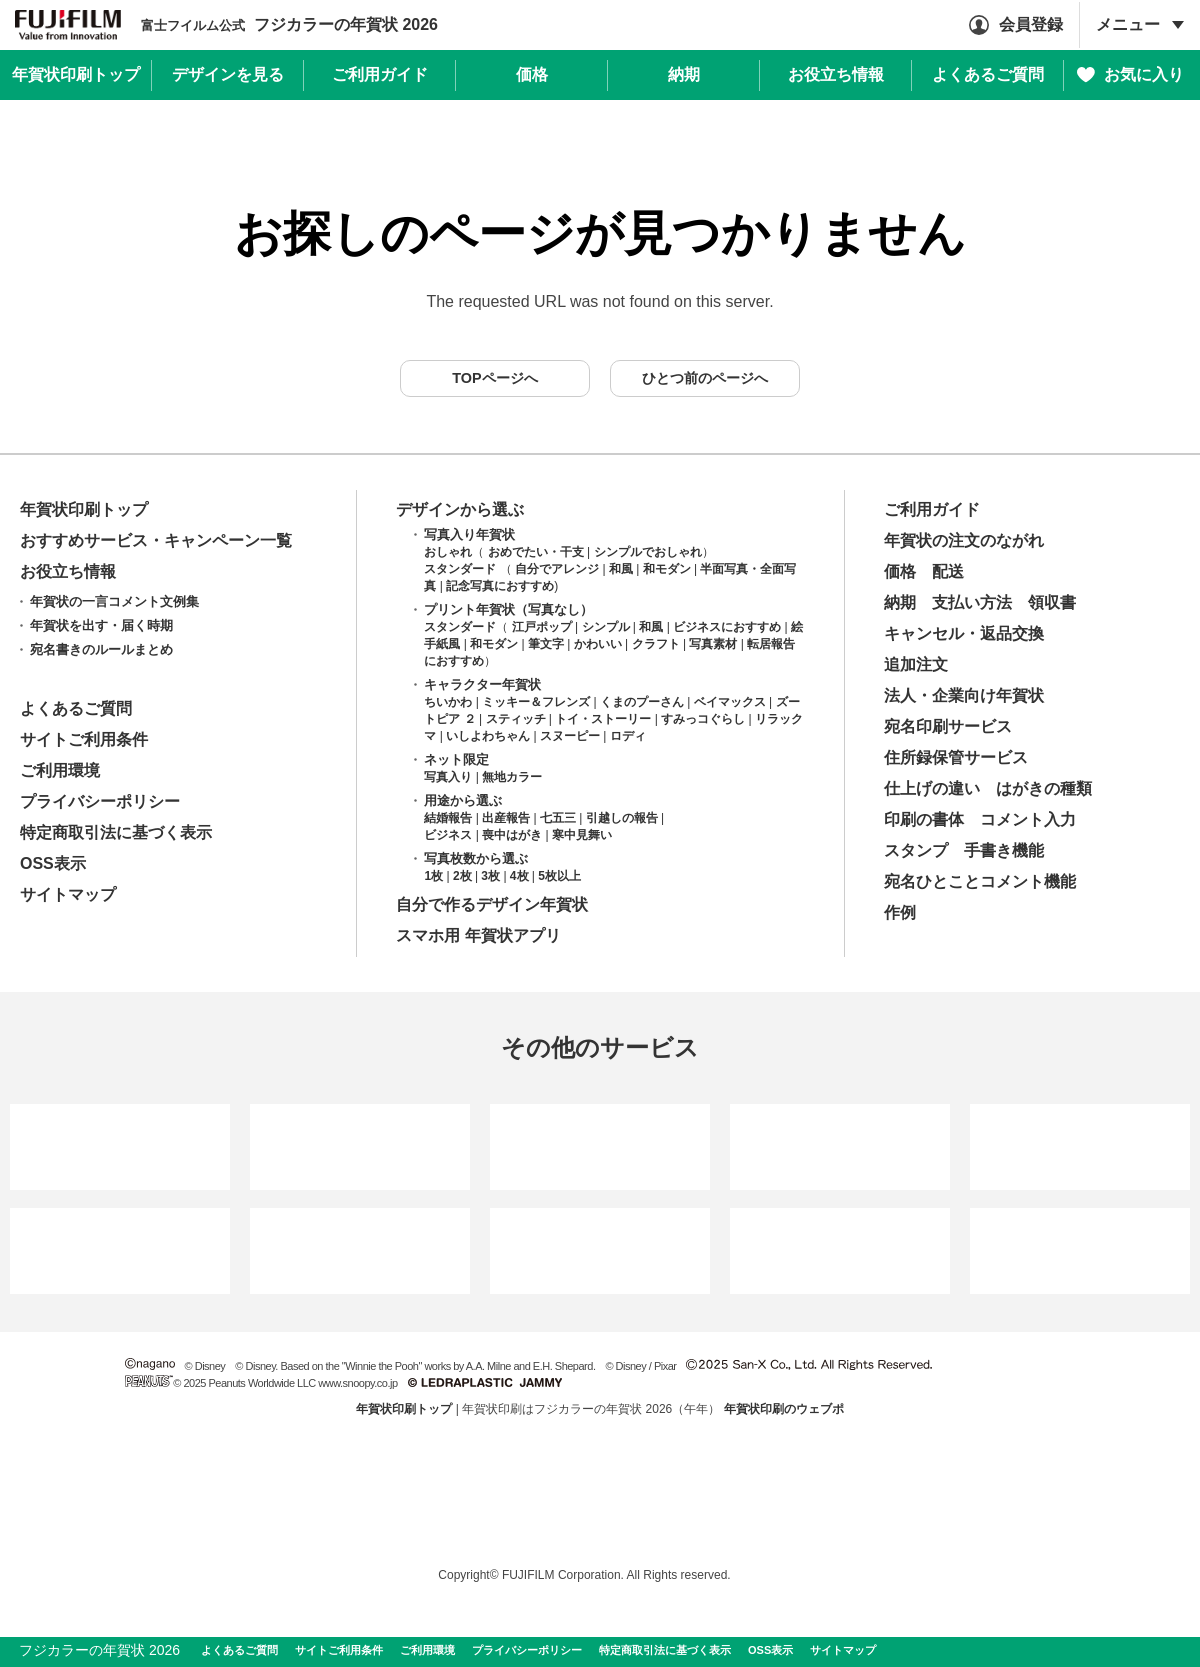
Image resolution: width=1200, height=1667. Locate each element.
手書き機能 (1004, 850)
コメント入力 (1028, 819)
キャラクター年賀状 (482, 684)
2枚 (462, 876)
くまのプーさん (642, 702)
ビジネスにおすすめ (727, 627)
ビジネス (448, 835)
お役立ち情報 (68, 571)
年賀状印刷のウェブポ (784, 1409)
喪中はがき (512, 835)
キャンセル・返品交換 (964, 633)
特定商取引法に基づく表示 (116, 832)
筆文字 (546, 644)
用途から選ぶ (463, 800)
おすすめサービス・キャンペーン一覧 (156, 540)
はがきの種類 (1044, 788)
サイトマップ (68, 894)
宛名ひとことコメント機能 (980, 881)
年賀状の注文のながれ (964, 540)
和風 (621, 569)
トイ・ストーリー (603, 719)
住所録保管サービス (956, 757)
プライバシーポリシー (100, 801)
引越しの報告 (622, 818)
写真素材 (713, 644)
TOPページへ (494, 378)
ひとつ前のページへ (705, 378)
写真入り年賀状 (469, 534)
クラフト (656, 644)
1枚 (433, 876)
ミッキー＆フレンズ (536, 702)
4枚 (519, 876)
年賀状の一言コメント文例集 (114, 601)
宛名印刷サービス (948, 726)
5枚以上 (559, 876)
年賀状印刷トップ (84, 509)
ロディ (628, 736)
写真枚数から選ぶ (476, 858)
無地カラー (512, 777)
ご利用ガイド (932, 509)
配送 (948, 571)
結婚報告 (448, 818)
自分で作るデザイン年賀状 (492, 904)
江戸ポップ (542, 627)
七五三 (558, 818)
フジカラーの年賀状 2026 (289, 24)
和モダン (667, 569)
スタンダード (460, 569)
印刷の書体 (924, 819)
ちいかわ (448, 702)
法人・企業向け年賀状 (964, 695)
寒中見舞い (582, 835)
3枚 (490, 876)
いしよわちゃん (488, 736)
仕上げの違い (932, 788)
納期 (900, 602)
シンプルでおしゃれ (648, 552)
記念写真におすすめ (500, 586)
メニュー (1128, 24)
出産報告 (506, 818)
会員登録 (1031, 24)
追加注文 (916, 664)
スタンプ (916, 850)
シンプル (606, 627)
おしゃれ (448, 552)
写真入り (448, 777)
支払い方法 (972, 602)
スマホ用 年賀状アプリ (478, 935)
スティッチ (516, 719)
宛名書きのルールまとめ (101, 649)
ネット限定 (456, 759)
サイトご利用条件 (84, 739)
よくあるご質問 (76, 708)
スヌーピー (570, 736)
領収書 (1052, 602)
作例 (900, 912)
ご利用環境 (60, 770)
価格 (900, 571)
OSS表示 (53, 863)
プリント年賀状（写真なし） (508, 609)
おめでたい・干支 (536, 552)
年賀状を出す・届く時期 (101, 625)
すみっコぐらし (703, 719)
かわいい (598, 644)
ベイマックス (730, 702)
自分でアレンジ (557, 569)
